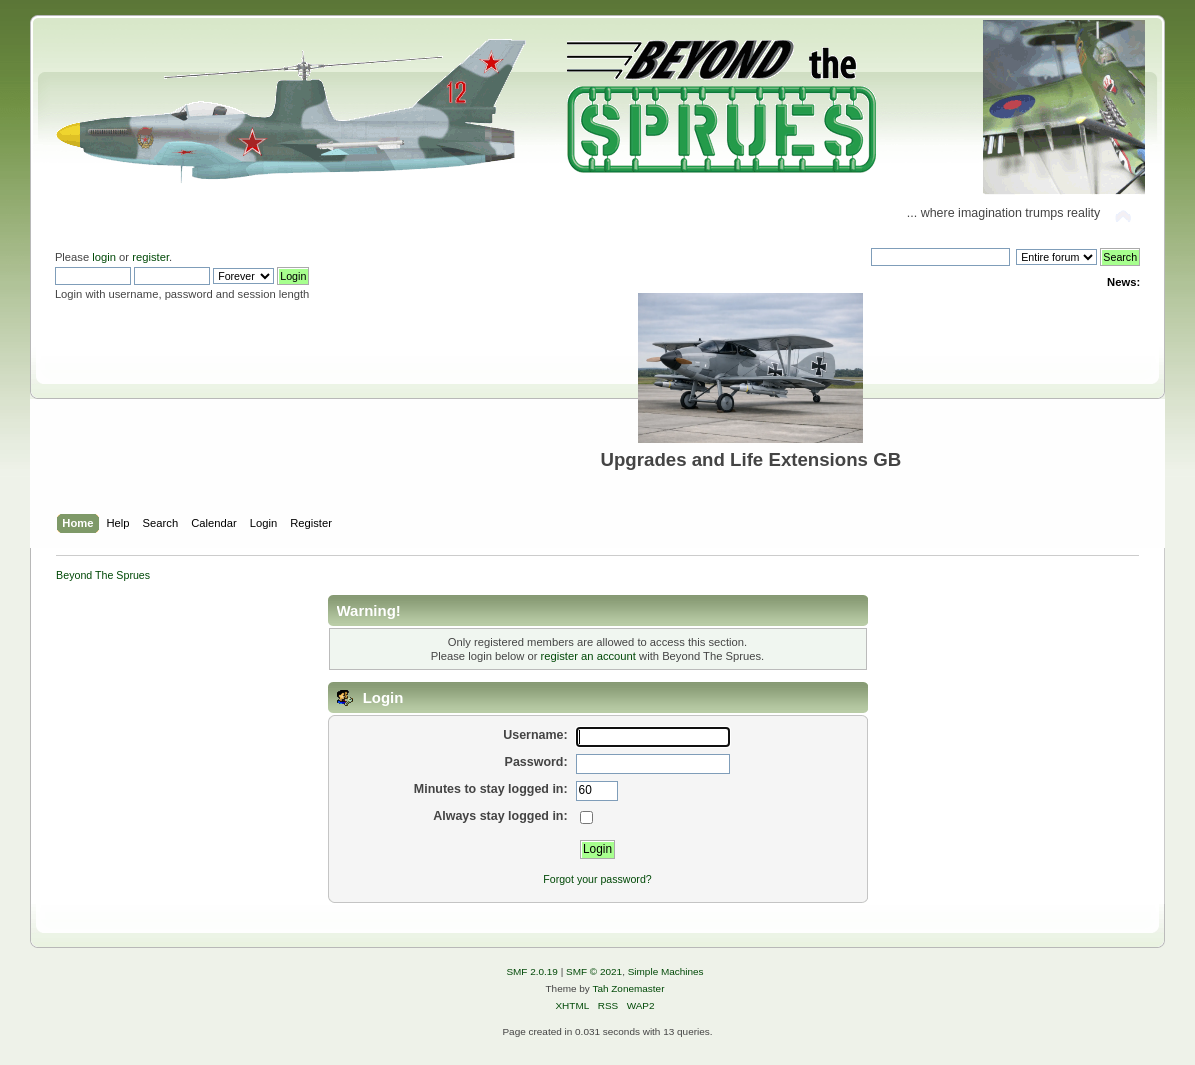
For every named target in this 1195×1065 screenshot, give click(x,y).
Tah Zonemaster (628, 988)
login (104, 257)
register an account (588, 656)
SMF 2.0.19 (532, 971)
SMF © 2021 (594, 971)
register (150, 257)
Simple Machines (666, 971)
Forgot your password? (597, 879)
